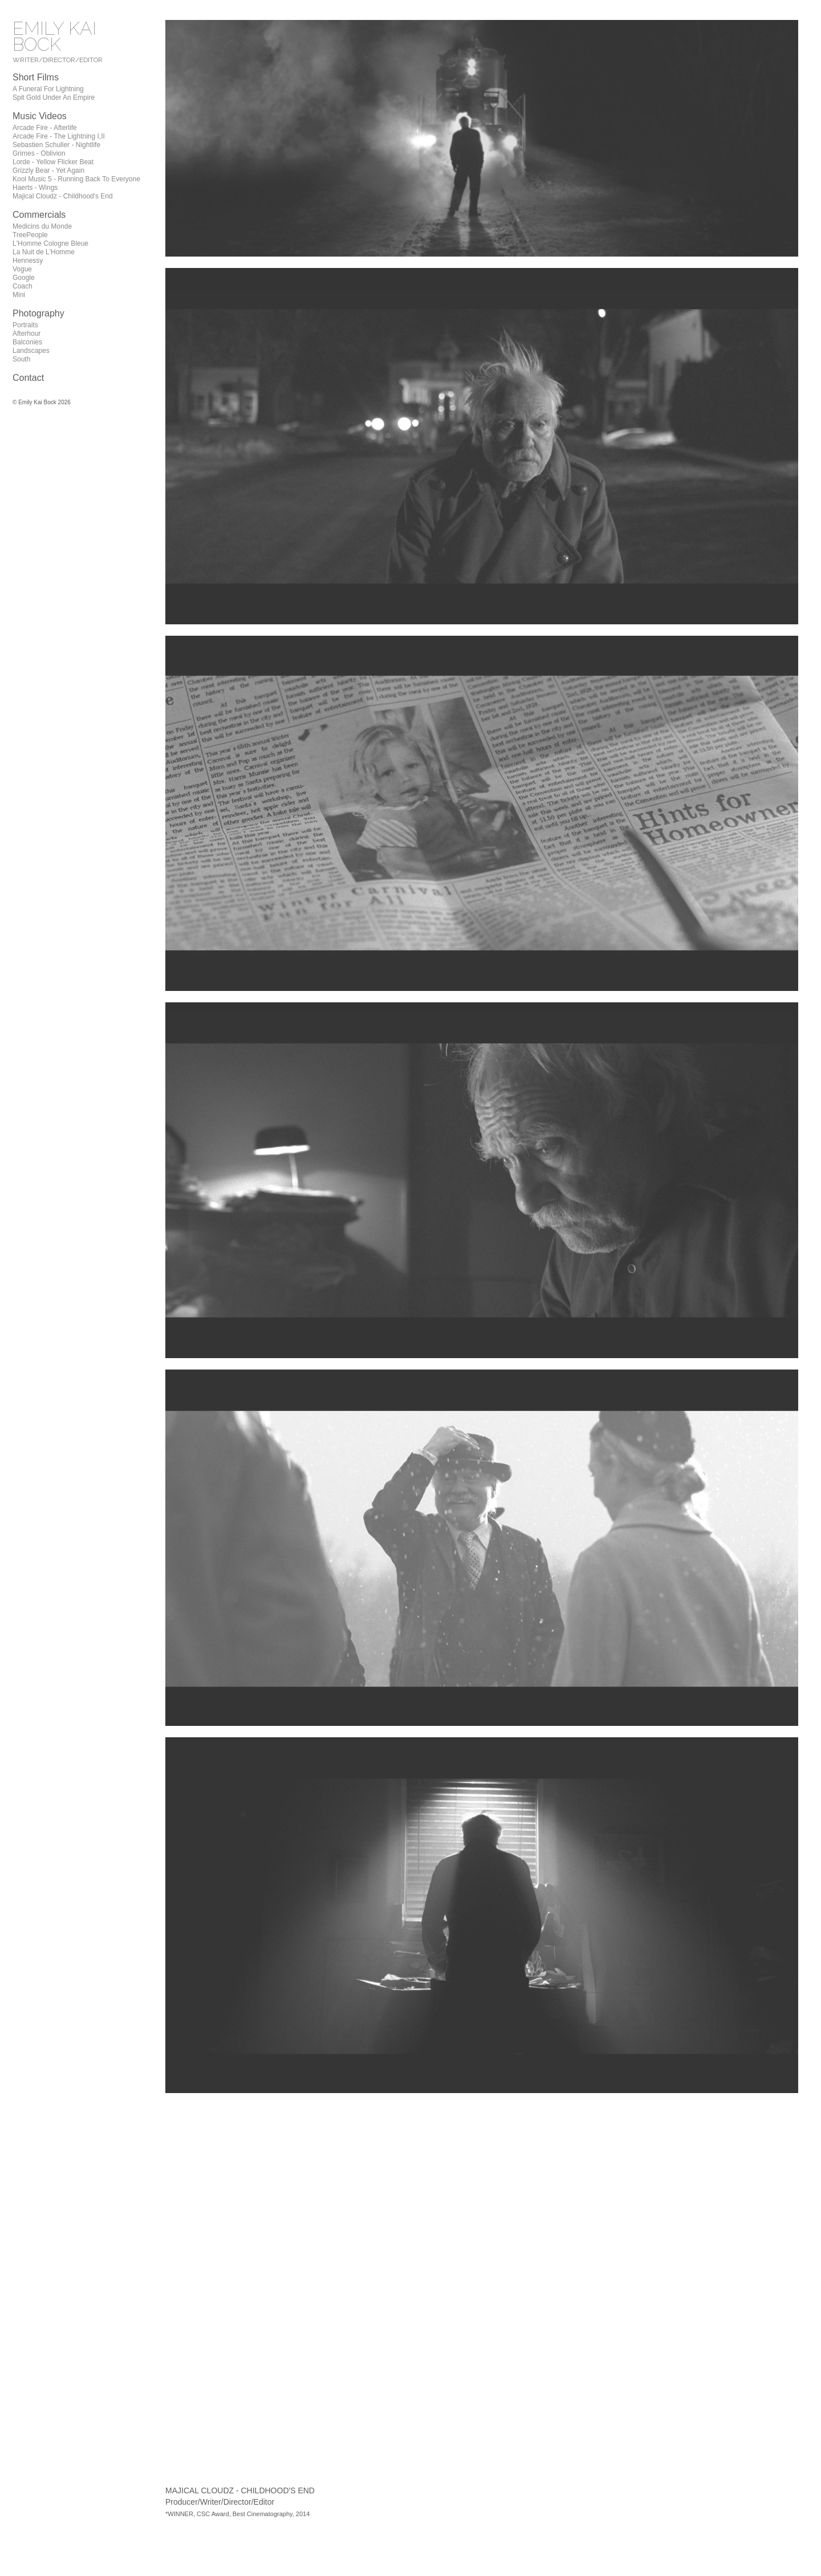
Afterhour (26, 334)
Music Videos (40, 116)
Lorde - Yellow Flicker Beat (53, 162)
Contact (28, 378)
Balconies (27, 342)
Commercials (39, 215)
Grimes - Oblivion (39, 153)
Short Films (36, 77)
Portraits (25, 325)
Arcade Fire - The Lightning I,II (59, 136)
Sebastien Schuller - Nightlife (56, 145)
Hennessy (28, 261)
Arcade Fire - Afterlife (45, 128)
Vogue (22, 269)
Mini (19, 295)
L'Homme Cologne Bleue (50, 243)
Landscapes (31, 351)
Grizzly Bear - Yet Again (48, 170)
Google (24, 278)
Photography (38, 313)
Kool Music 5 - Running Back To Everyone (76, 179)
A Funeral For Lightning (48, 89)
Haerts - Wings (35, 188)
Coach (22, 286)
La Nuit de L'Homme (44, 252)
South (21, 359)
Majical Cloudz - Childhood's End (63, 196)
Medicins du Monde (42, 226)
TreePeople (30, 235)
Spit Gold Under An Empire (54, 97)
